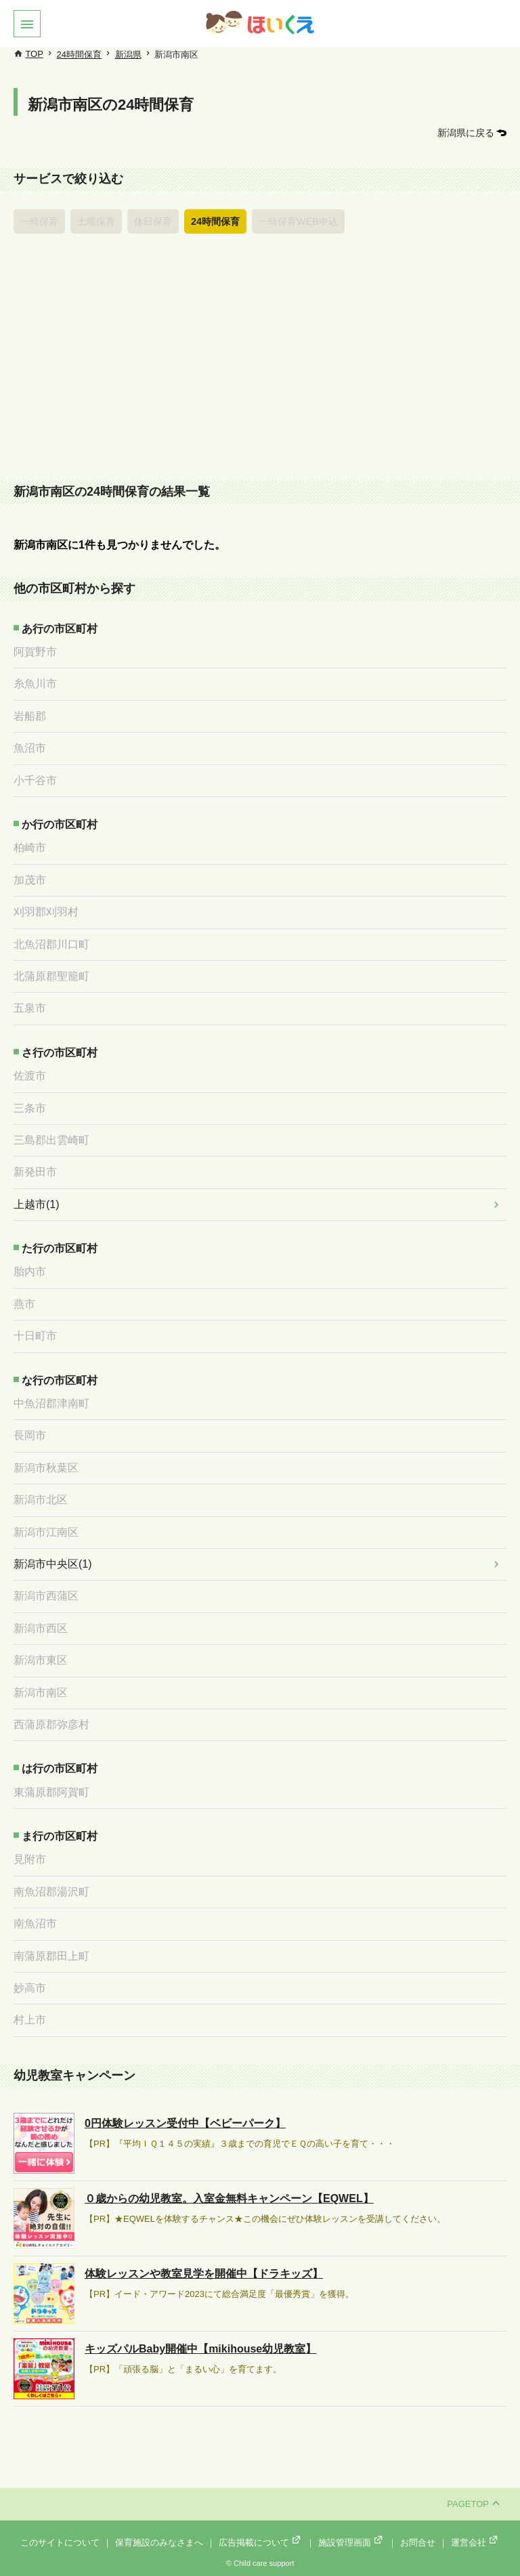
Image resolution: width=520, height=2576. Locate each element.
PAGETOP (473, 2504)
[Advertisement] (260, 361)
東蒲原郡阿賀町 (51, 1792)
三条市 (30, 1108)
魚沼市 (30, 748)
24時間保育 (79, 54)
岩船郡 (30, 716)
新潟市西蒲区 (46, 1596)
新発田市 (35, 1172)
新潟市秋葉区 (46, 1468)
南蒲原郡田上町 (51, 1956)
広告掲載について (261, 2542)
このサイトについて (60, 2542)
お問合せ (417, 2542)
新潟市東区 (41, 1660)
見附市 (30, 1859)
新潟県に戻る (465, 132)
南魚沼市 (35, 1923)
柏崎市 (30, 847)
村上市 (30, 2019)
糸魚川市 (35, 683)
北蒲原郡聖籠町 (51, 976)
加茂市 (30, 880)
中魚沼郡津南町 (51, 1403)
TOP (34, 54)
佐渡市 (30, 1075)
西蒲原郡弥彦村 (51, 1724)
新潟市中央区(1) (53, 1564)
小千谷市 (35, 780)
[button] (27, 23)
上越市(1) (37, 1204)
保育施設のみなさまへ (159, 2542)
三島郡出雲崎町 (51, 1140)
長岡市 (30, 1435)
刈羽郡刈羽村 (46, 912)
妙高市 (30, 1988)
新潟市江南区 (46, 1532)
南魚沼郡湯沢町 (51, 1891)
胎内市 (30, 1271)
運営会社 (475, 2542)
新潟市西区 (41, 1628)
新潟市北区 (41, 1499)
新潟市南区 (41, 1692)
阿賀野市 (35, 652)
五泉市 (30, 1008)
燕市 (24, 1304)
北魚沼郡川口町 (51, 944)
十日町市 (35, 1335)
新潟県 (128, 54)
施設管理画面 (351, 2542)
